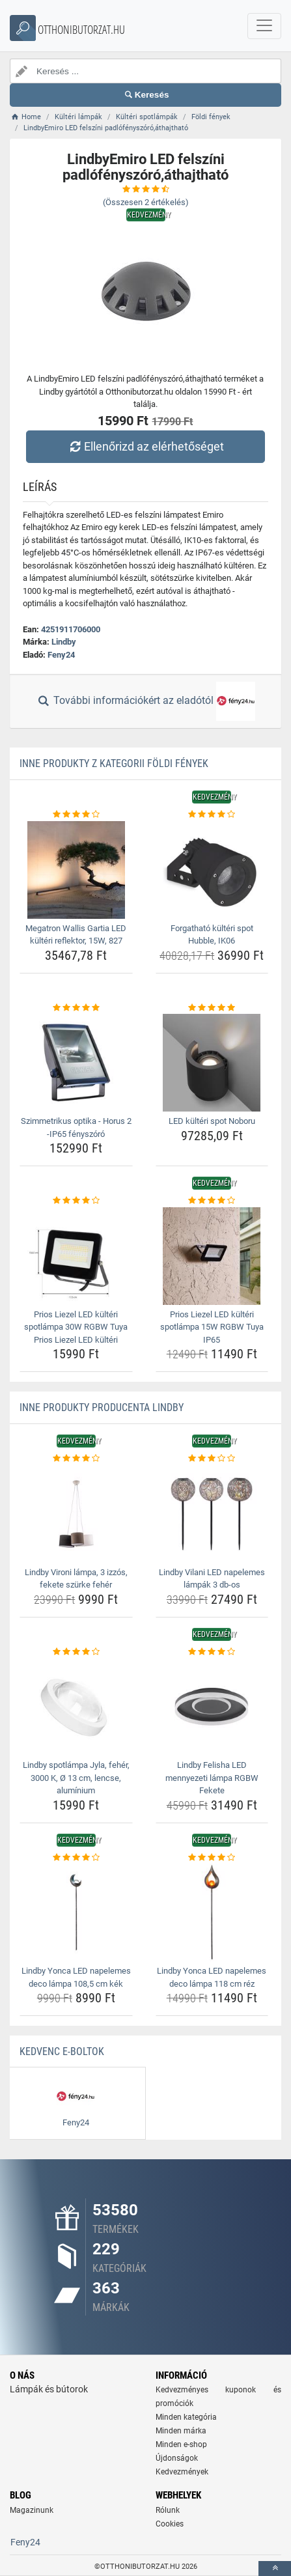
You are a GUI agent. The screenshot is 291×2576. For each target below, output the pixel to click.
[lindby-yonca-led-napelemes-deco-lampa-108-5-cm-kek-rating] (76, 1857)
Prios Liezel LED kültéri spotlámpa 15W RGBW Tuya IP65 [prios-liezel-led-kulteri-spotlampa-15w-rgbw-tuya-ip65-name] (212, 1327)
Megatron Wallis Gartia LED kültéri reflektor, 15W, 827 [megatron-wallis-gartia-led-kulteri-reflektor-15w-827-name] (75, 934)
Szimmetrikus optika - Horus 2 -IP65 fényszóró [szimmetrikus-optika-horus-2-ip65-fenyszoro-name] (76, 1127)
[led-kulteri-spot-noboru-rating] (212, 1008)
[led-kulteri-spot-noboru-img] (212, 1063)
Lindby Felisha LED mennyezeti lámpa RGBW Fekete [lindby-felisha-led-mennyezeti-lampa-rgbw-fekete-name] (211, 1777)
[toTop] (274, 2568)
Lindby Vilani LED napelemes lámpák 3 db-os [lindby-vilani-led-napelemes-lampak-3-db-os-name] (212, 1578)
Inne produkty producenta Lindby (102, 1407)
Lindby (63, 642)
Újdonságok (177, 2458)
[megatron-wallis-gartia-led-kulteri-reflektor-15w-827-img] (76, 870)
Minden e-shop (181, 2444)
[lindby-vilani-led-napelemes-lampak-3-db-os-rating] (212, 1458)
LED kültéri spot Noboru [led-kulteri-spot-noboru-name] (212, 1121)
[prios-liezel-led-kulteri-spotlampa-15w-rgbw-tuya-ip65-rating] (212, 1200)
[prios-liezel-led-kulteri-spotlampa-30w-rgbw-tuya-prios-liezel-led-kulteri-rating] (76, 1200)
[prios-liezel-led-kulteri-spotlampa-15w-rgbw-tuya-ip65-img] (212, 1256)
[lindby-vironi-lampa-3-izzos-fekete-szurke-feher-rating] (76, 1458)
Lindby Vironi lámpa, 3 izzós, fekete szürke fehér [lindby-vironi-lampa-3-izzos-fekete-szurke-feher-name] (76, 1578)
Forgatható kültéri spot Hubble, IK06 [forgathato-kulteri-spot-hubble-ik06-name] (212, 934)
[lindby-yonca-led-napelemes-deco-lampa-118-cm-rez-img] (212, 1912)
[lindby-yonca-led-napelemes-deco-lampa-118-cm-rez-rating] (212, 1857)
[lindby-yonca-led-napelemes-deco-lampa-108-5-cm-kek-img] (76, 1912)
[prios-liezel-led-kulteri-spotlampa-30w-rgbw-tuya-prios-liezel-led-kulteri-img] (76, 1256)
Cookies (170, 2523)
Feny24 (61, 655)
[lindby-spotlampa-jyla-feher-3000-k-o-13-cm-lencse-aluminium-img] (76, 1707)
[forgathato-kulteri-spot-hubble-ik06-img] (212, 870)
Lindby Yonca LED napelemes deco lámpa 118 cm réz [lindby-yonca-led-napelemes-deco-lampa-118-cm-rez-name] (211, 1977)
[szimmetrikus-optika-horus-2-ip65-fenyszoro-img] (76, 1063)
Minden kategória (186, 2417)
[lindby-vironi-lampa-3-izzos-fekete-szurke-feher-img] (76, 1514)
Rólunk (168, 2510)
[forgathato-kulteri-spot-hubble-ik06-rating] (212, 814)
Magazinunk (31, 2510)
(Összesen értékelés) (146, 202)
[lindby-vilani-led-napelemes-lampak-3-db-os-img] (212, 1514)
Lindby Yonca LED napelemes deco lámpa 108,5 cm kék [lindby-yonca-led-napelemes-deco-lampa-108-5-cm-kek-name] (76, 1977)
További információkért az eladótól (145, 701)
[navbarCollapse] (264, 26)
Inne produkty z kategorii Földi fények (114, 763)
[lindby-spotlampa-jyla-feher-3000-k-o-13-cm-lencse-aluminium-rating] (76, 1652)
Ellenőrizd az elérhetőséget (145, 446)
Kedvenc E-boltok (62, 2051)
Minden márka (181, 2430)
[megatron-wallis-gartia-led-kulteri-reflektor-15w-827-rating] (76, 814)
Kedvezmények (182, 2471)
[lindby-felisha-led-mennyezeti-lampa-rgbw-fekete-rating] (212, 1652)
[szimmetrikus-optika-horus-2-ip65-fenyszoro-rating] (76, 1008)
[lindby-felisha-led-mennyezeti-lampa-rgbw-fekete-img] (212, 1707)
